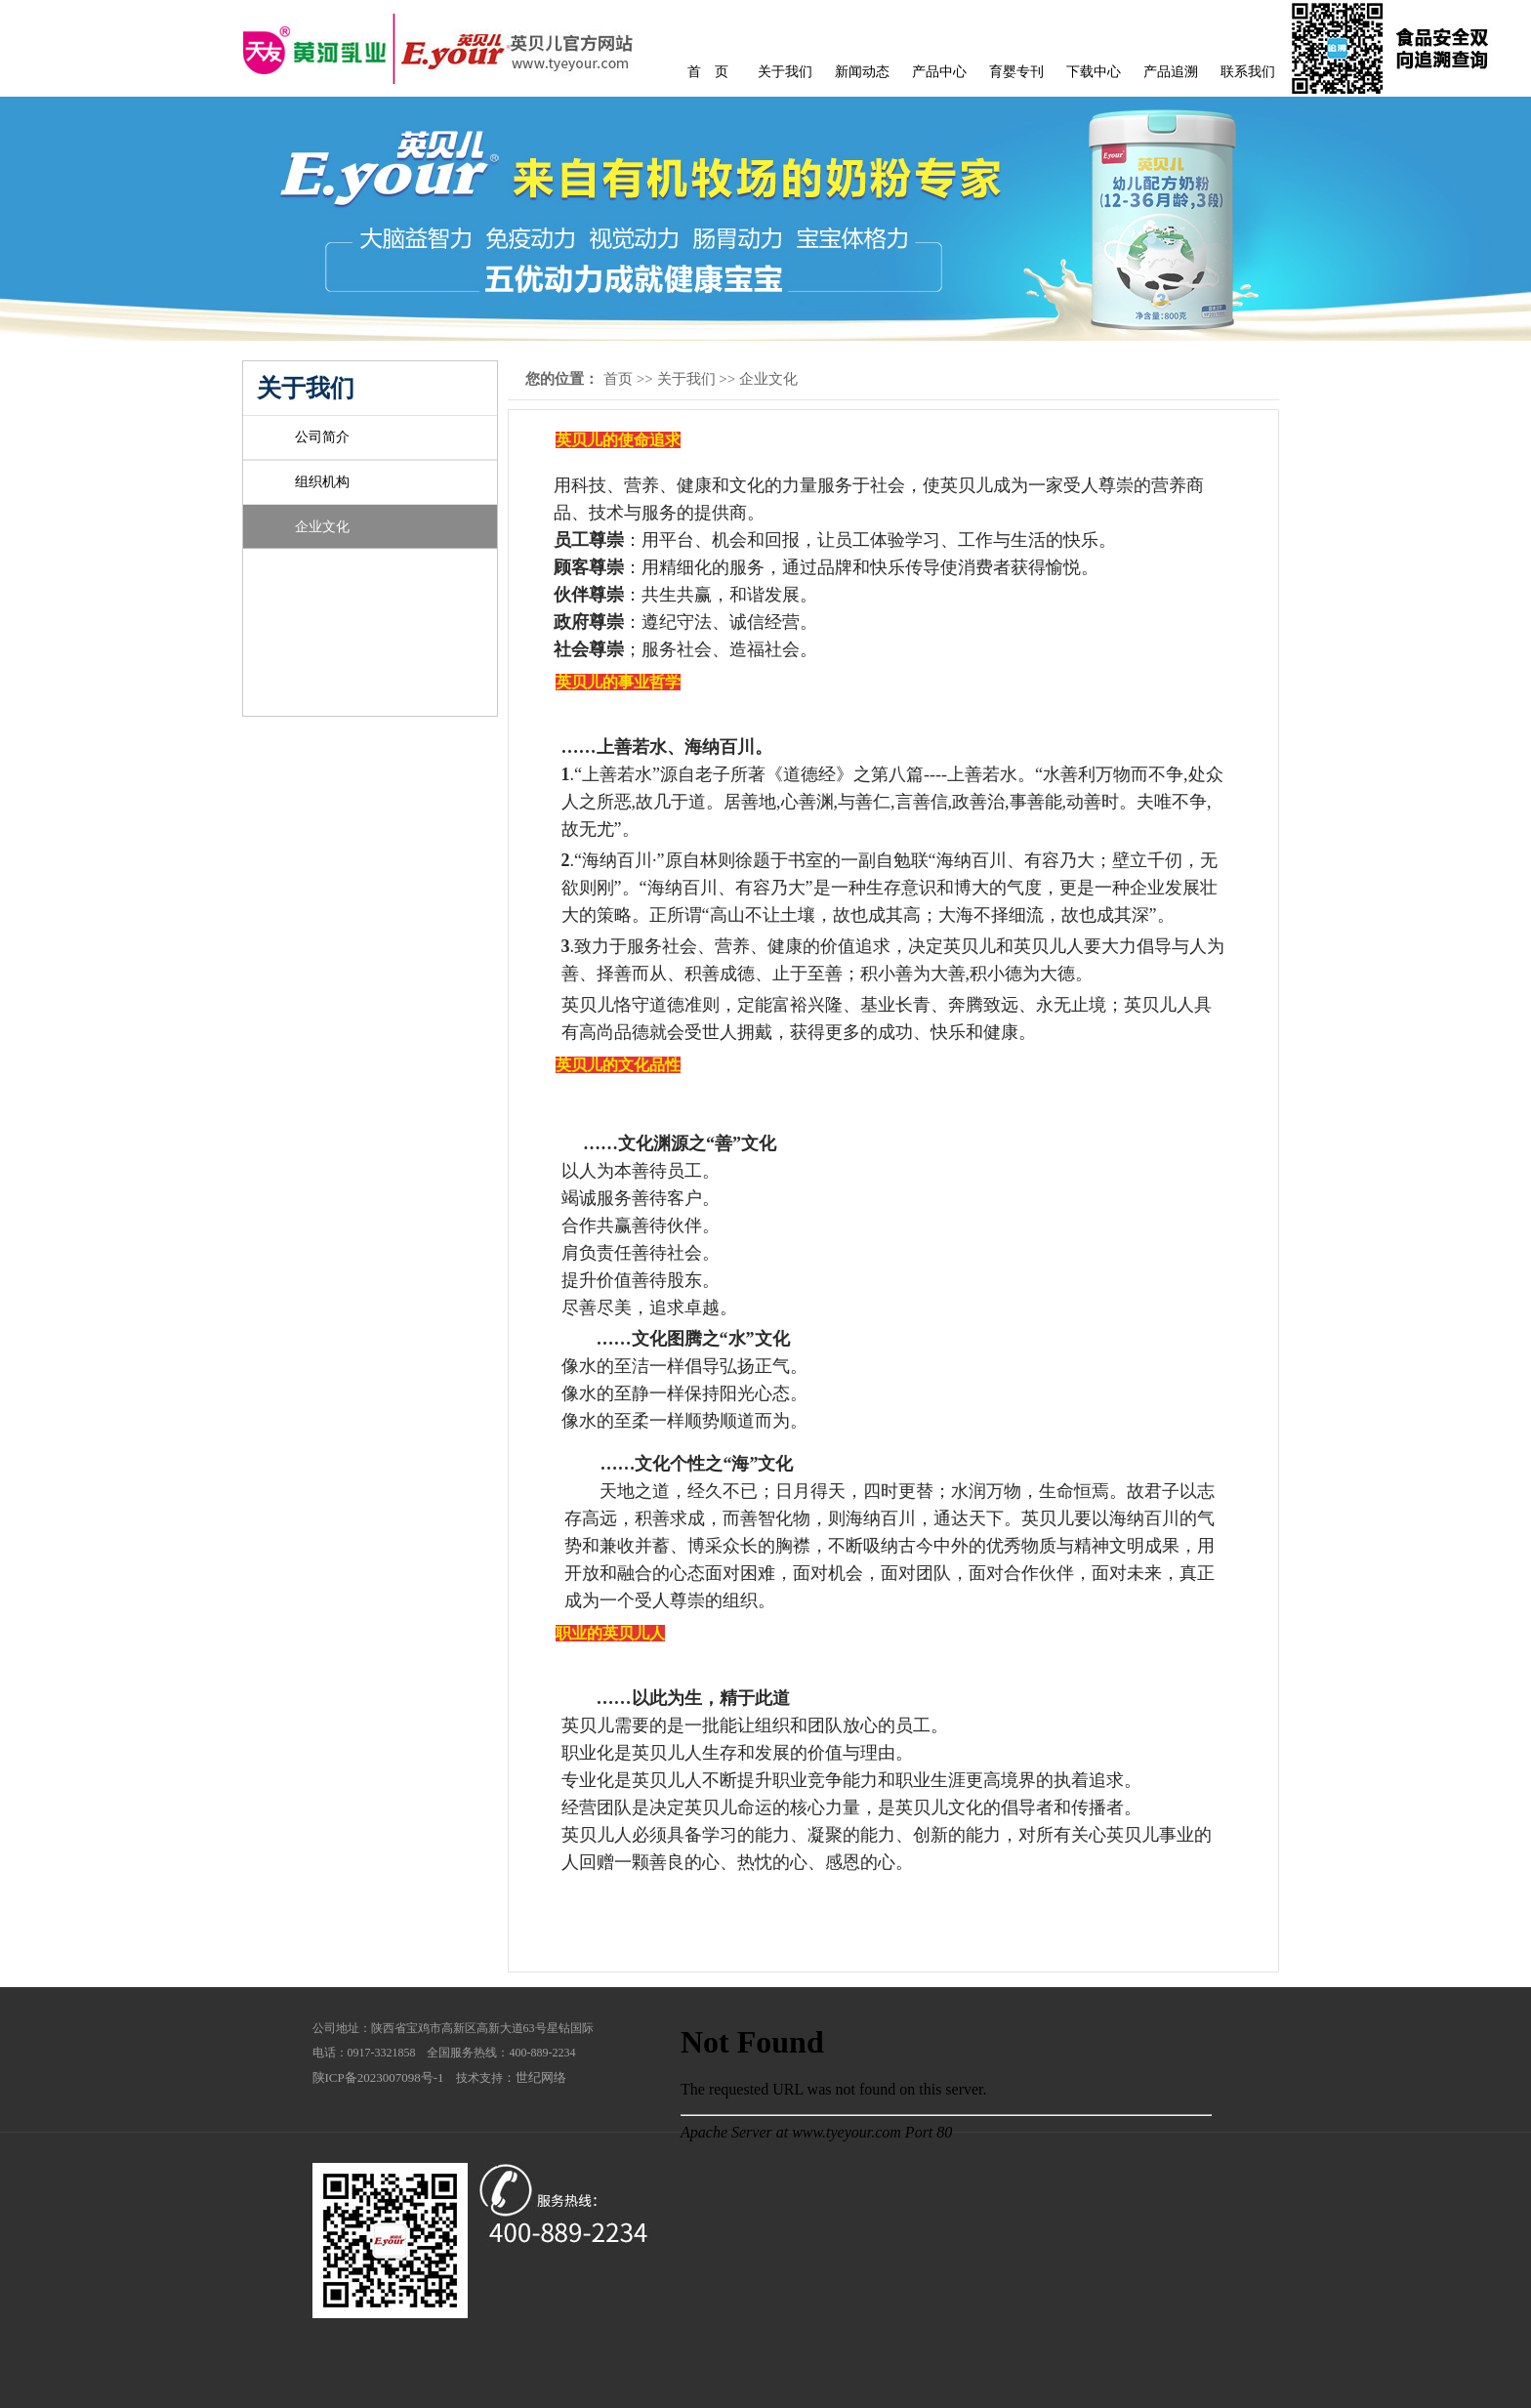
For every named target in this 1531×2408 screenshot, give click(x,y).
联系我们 (1248, 71)
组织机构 (322, 482)
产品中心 (939, 71)
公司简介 (322, 437)
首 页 (707, 71)
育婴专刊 (1016, 71)
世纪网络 (541, 2077)
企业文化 (322, 526)
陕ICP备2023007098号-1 (378, 2077)
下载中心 (1093, 71)
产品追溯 (1170, 71)
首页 (618, 379)
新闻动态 (862, 71)
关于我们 (785, 71)
